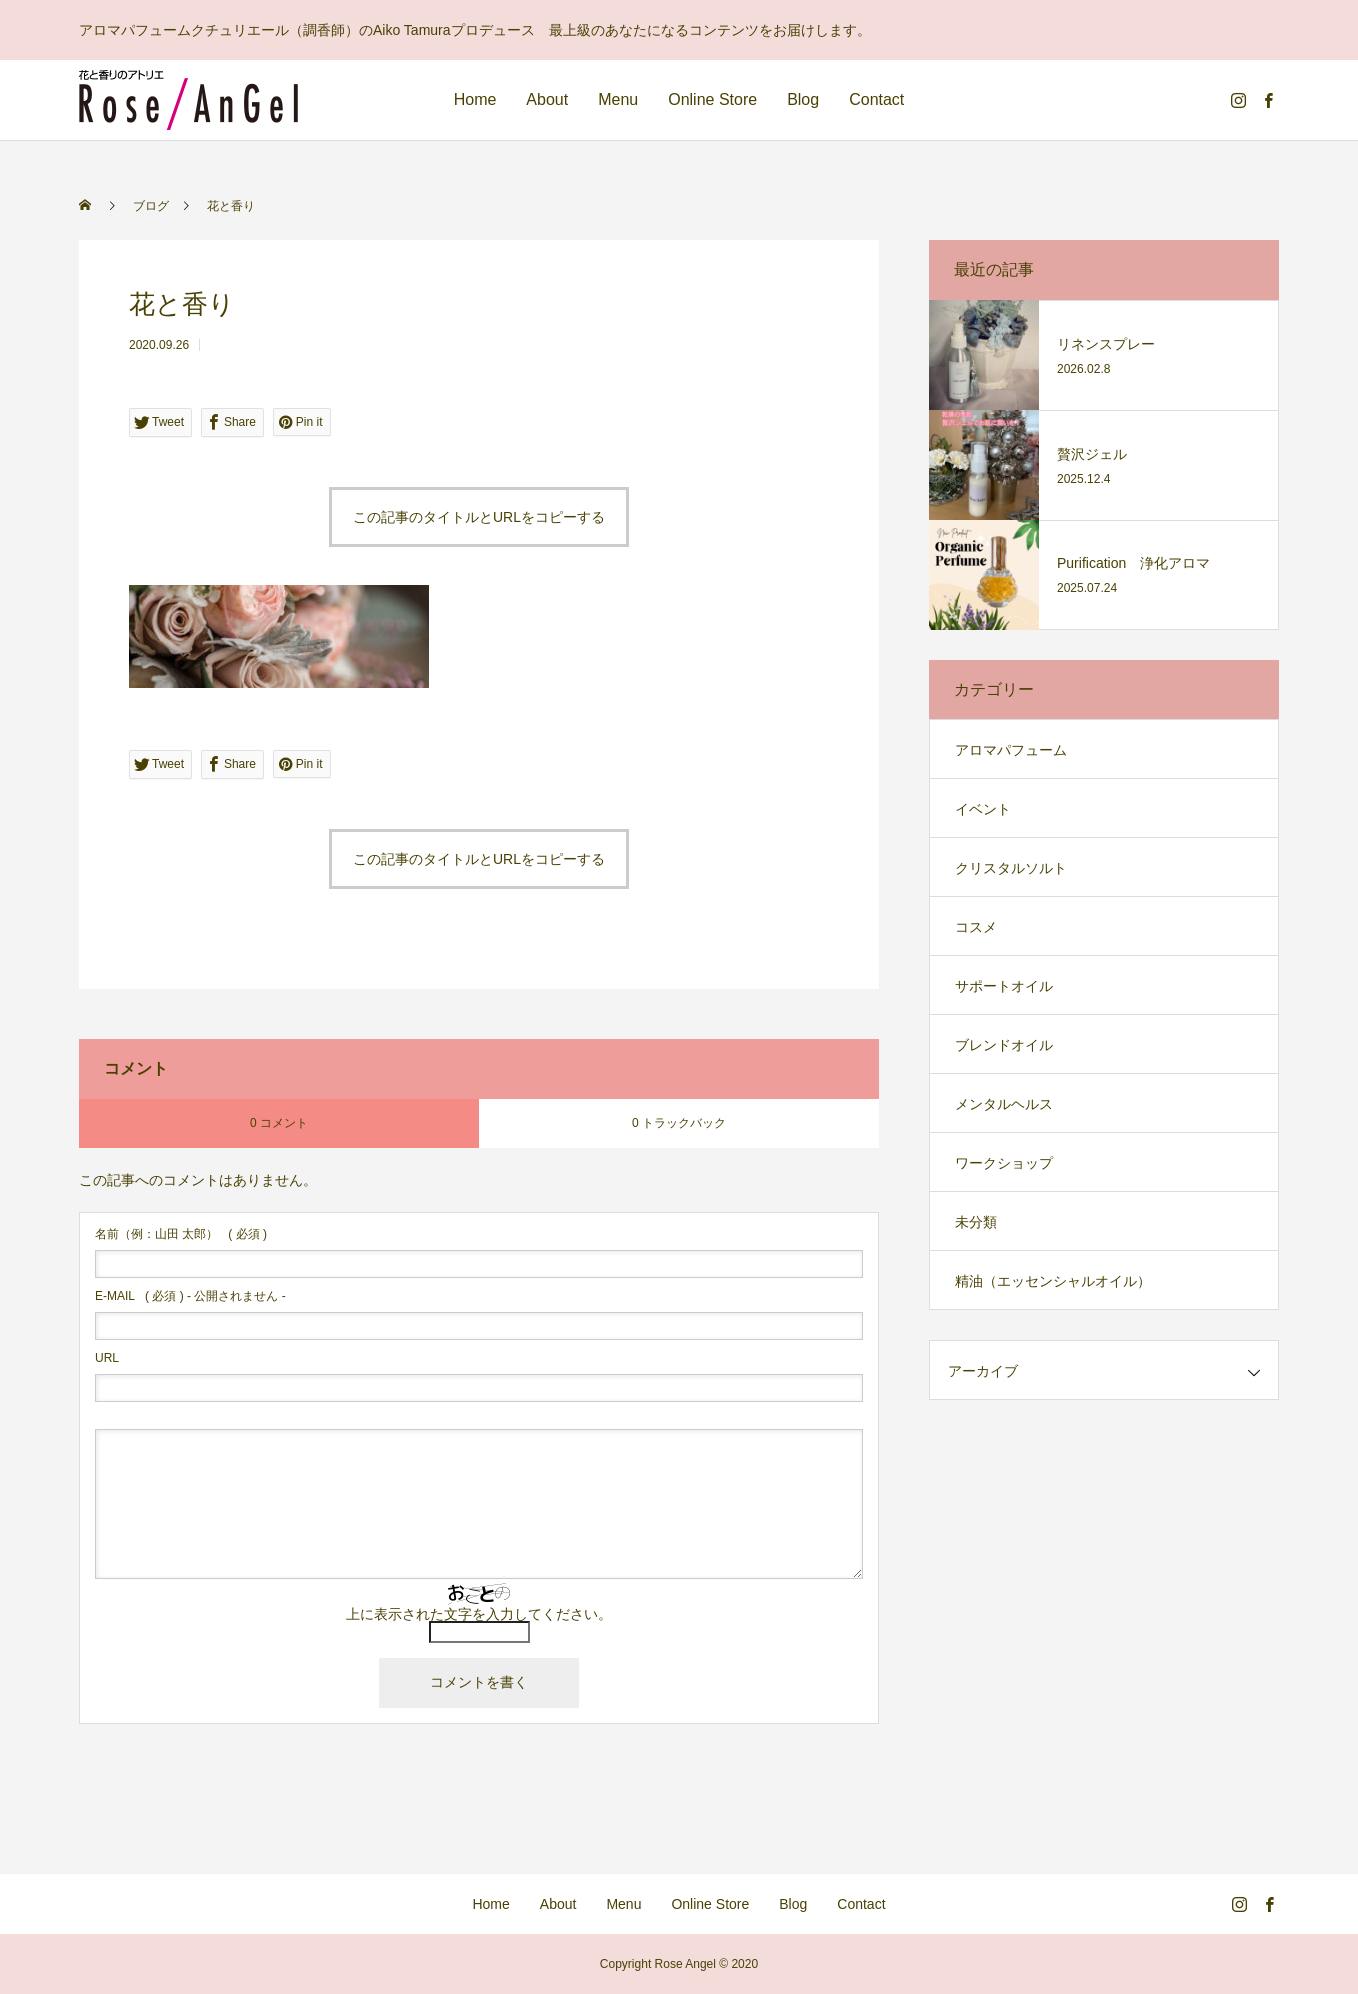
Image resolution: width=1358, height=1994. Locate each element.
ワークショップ (1004, 1163)
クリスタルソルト (1011, 868)
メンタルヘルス (1004, 1104)
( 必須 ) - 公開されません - (190, 1296)
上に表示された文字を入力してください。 (479, 1614)
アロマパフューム (1011, 750)
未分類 (976, 1222)
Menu (618, 99)
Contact (876, 99)
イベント (983, 809)
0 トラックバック (679, 1123)
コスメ (976, 927)
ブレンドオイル (1004, 1045)
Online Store (712, 99)
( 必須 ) (181, 1234)
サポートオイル (1004, 986)
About (547, 99)
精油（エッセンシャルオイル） (1053, 1281)
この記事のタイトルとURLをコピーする (479, 517)
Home (475, 99)
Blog (803, 99)
